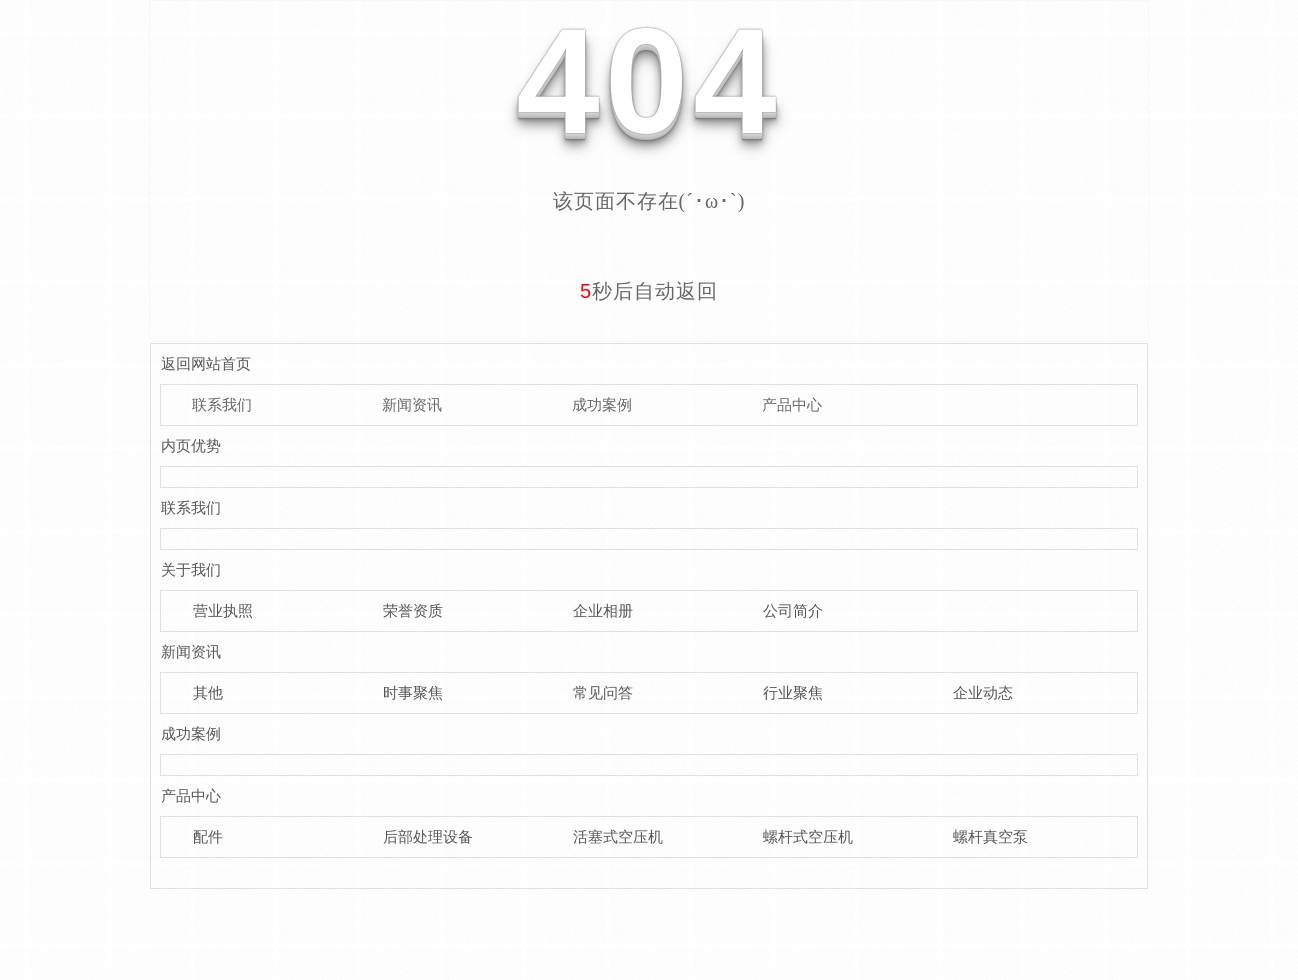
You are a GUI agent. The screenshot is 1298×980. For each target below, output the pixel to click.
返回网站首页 (206, 363)
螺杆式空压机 (808, 836)
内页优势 (191, 445)
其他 (208, 692)
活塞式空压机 (618, 836)
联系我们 (222, 404)
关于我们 (191, 569)
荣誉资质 (413, 610)
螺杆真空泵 (990, 836)
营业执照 (223, 610)
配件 (208, 836)
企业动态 (983, 692)
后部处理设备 (428, 836)
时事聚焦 (413, 692)
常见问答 (603, 692)
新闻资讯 (412, 404)
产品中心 (792, 404)
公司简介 (793, 610)
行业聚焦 (793, 692)
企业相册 (603, 610)
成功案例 (602, 404)
